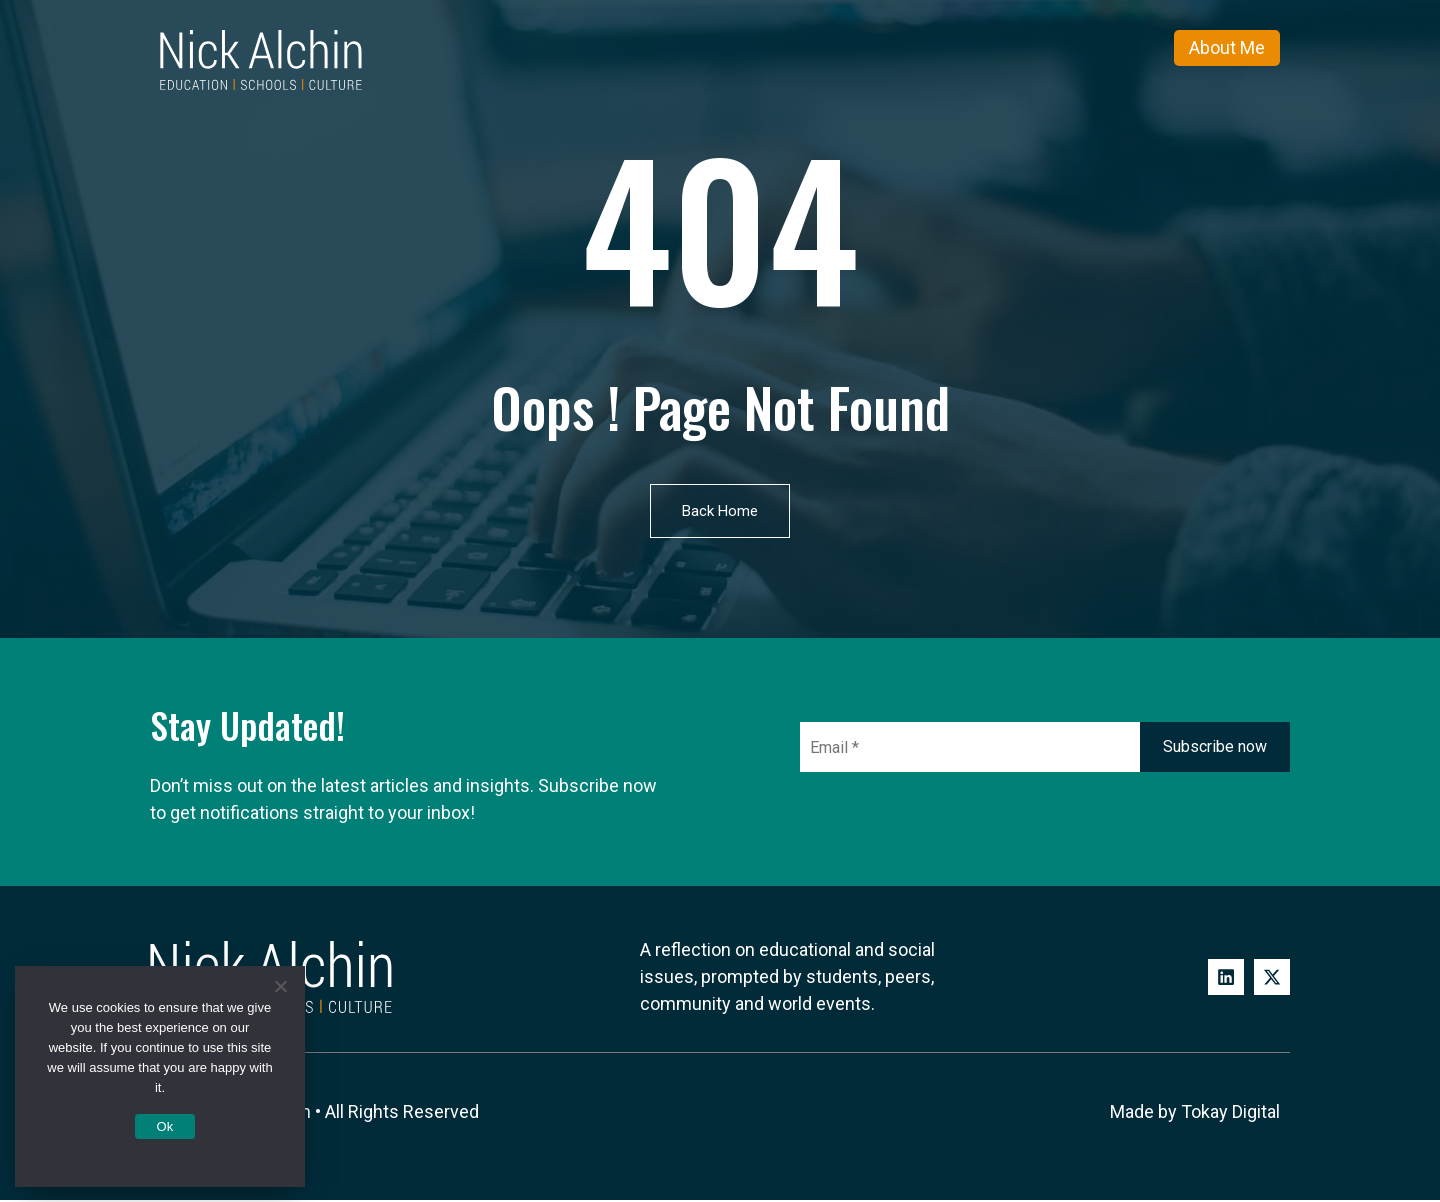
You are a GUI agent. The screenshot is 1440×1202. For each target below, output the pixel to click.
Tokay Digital (1230, 1114)
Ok (164, 1126)
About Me (1227, 47)
